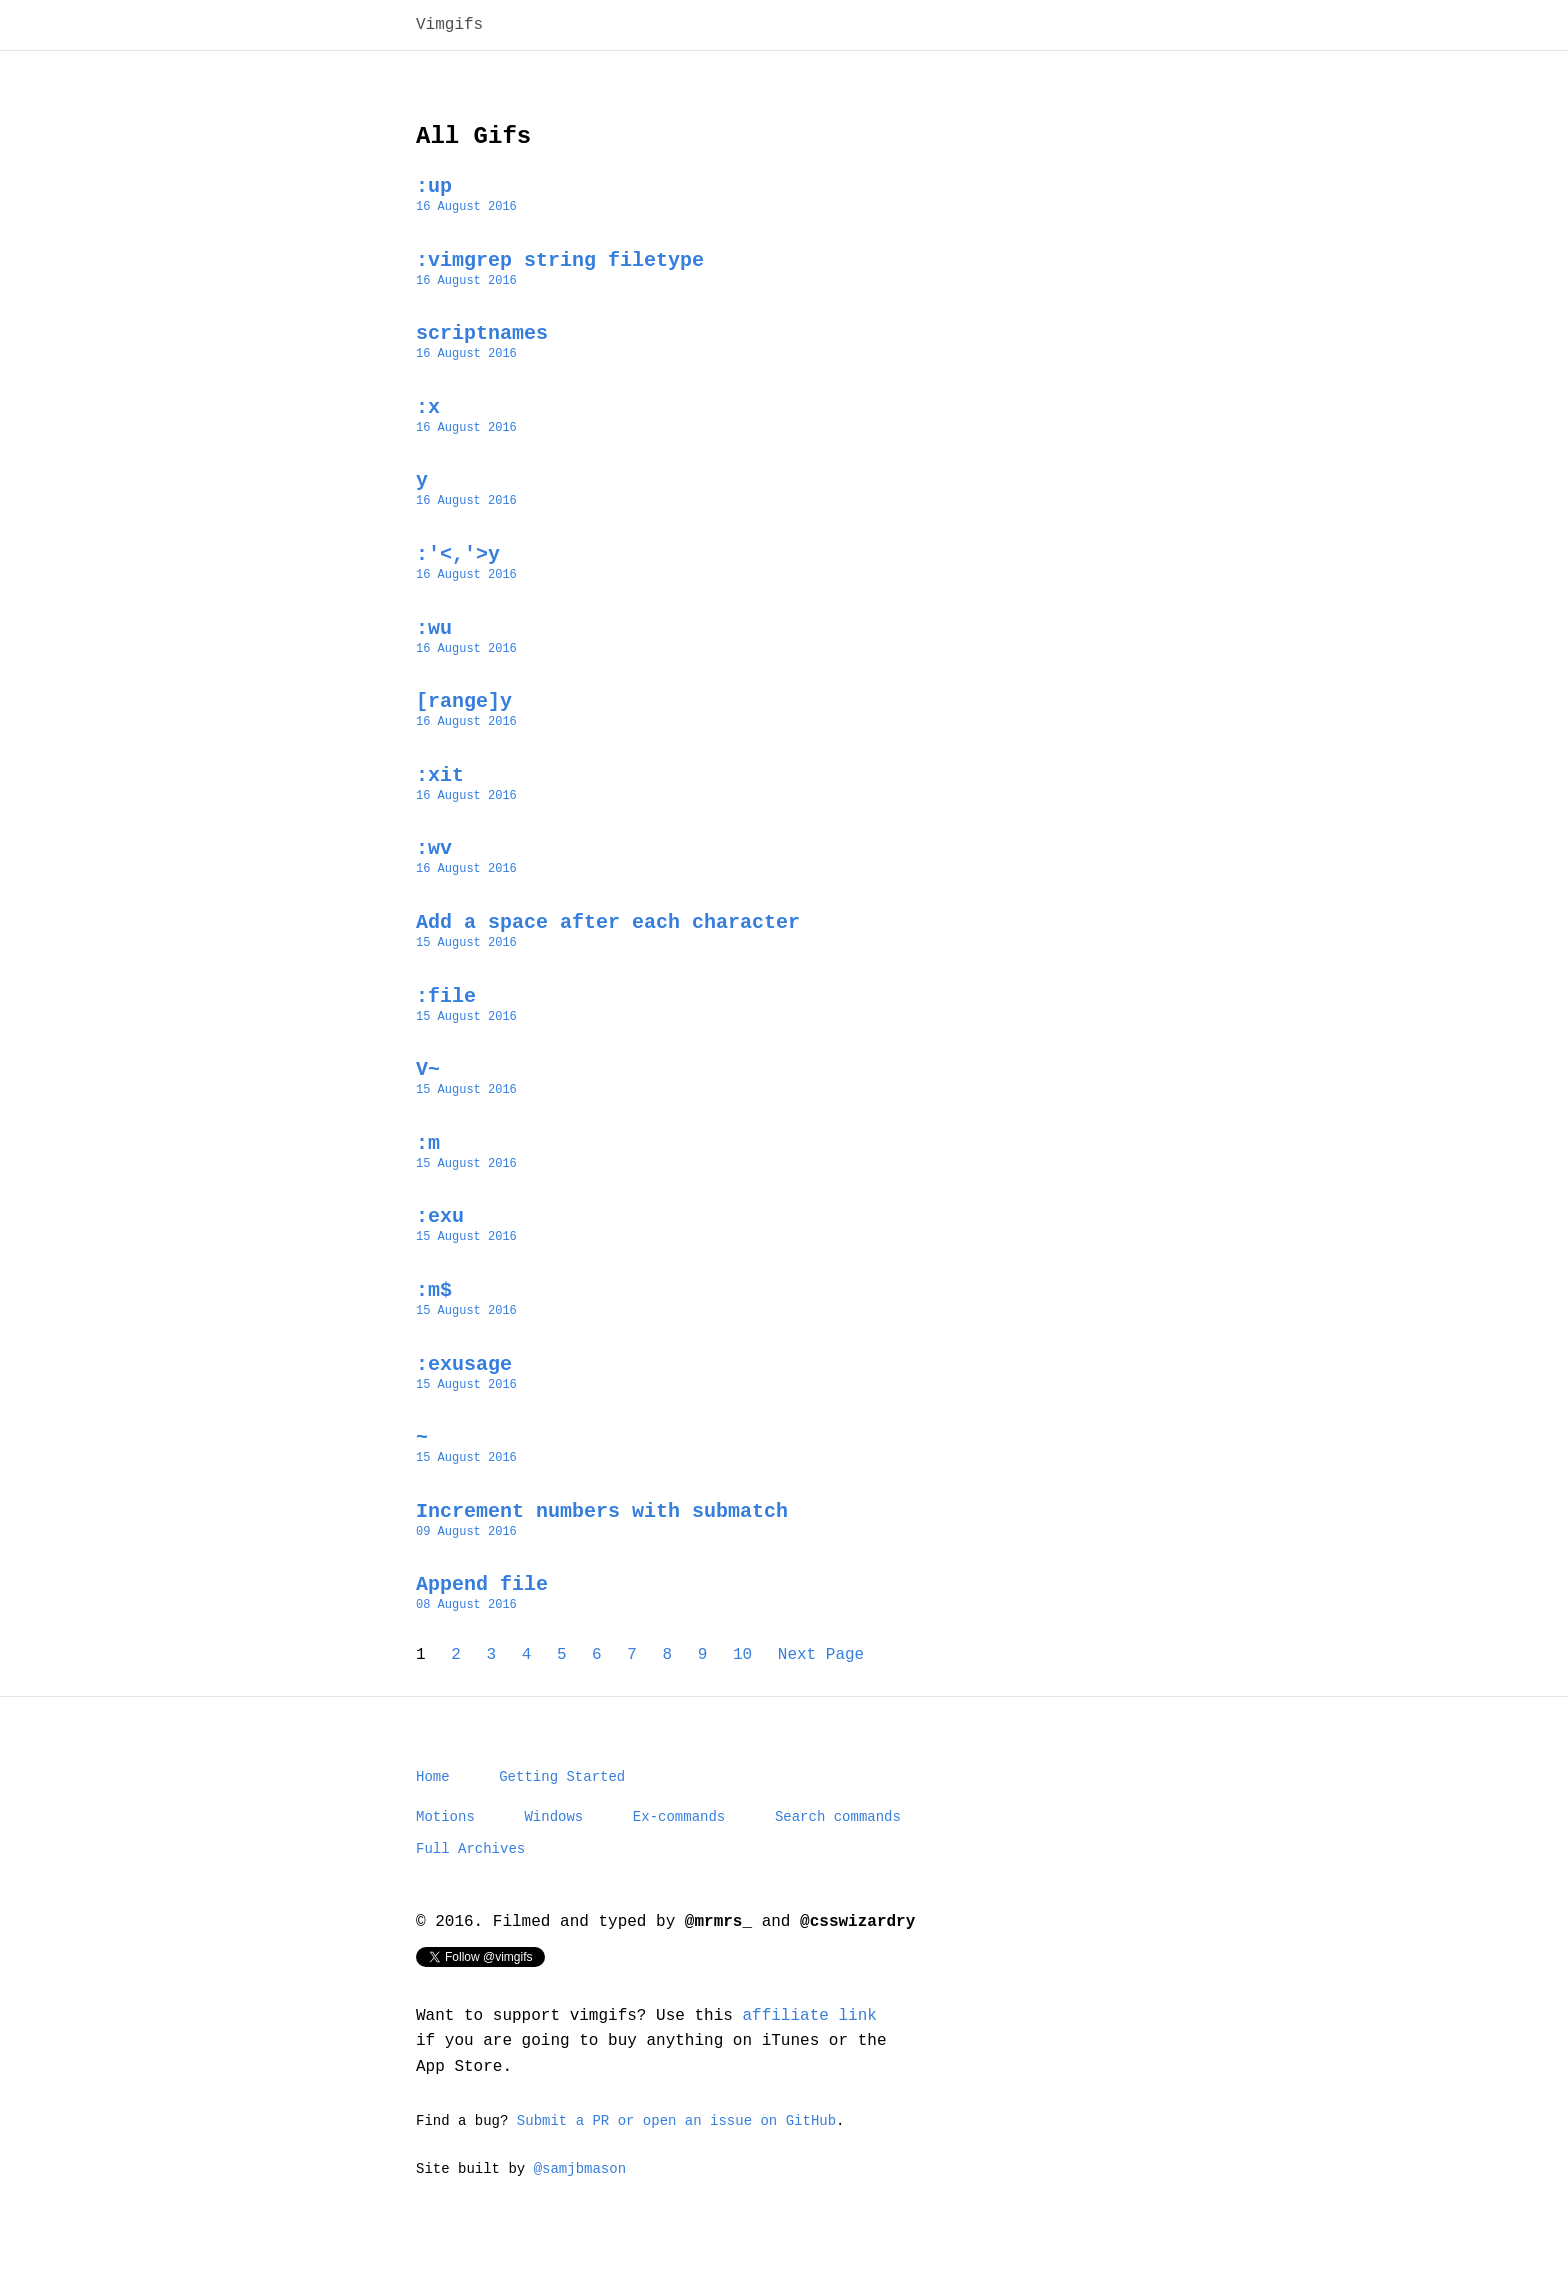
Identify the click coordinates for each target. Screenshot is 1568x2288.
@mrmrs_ (718, 1947)
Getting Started (562, 1792)
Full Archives (470, 1870)
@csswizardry (857, 1947)
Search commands (838, 1835)
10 (742, 1667)
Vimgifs (449, 27)
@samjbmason (580, 2200)
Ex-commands (679, 1835)
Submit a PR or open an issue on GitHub (676, 2149)
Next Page (821, 1667)
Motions (445, 1835)
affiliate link (809, 2043)
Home (433, 1792)
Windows (553, 1835)
